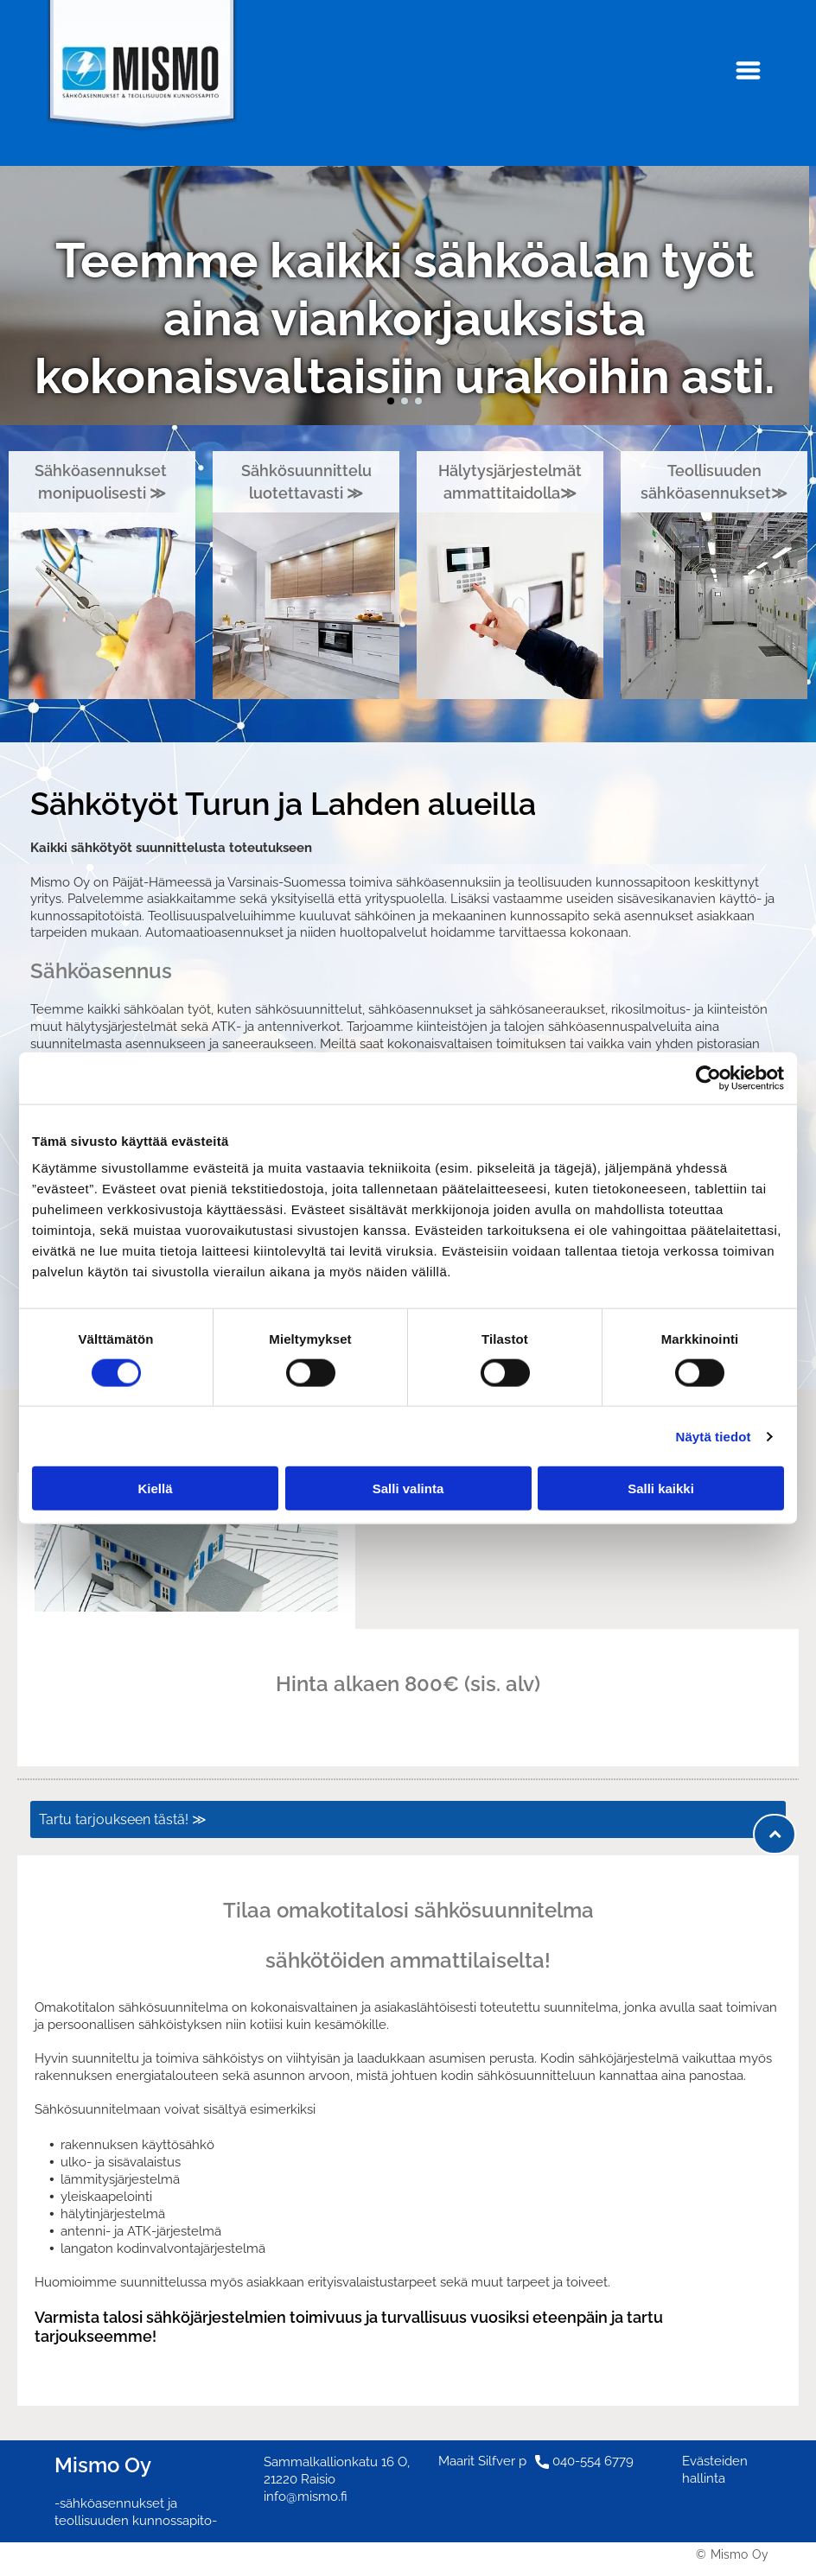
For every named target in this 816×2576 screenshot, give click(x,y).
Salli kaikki (661, 1488)
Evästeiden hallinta (715, 2469)
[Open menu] (748, 70)
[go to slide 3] (418, 401)
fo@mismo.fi (310, 2496)
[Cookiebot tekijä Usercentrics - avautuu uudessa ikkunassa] (708, 1078)
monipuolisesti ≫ (102, 493)
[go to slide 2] (404, 401)
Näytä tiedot (713, 1435)
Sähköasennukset (102, 470)
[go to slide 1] (390, 401)
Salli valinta (408, 1488)
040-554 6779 (593, 2461)
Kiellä (154, 1488)
